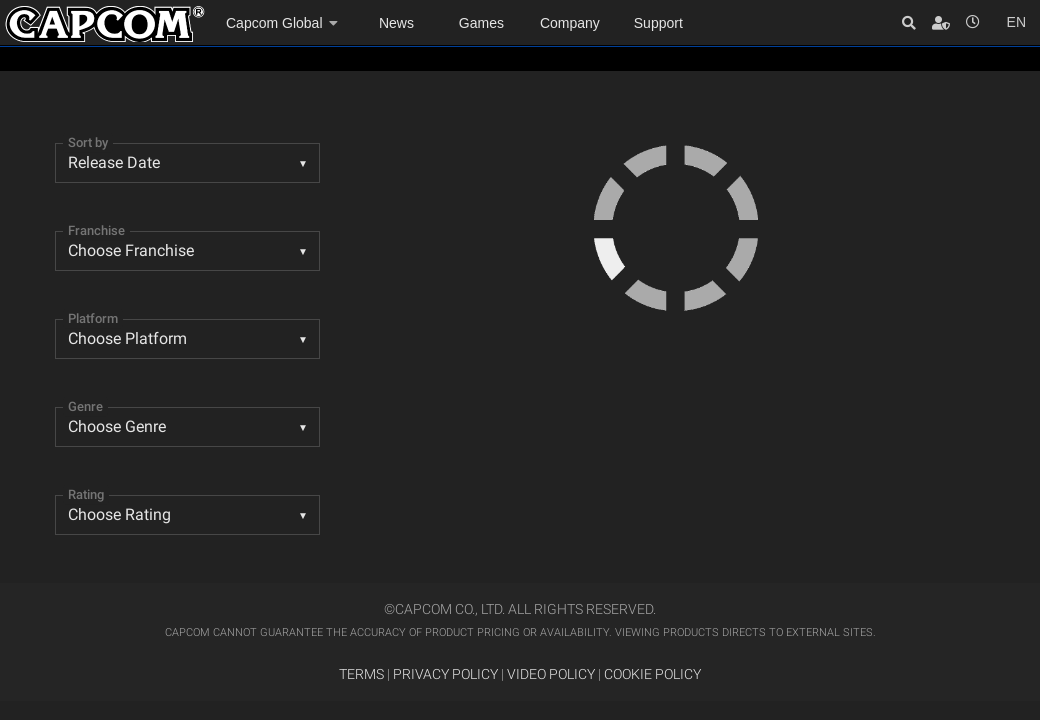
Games (481, 23)
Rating (86, 494)
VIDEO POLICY (551, 674)
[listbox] (187, 427)
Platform (93, 318)
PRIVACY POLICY (445, 674)
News (396, 23)
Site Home (105, 24)
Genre (85, 406)
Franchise (96, 230)
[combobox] (187, 163)
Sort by (88, 142)
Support (658, 23)
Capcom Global (274, 23)
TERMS (361, 674)
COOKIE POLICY (652, 674)
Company (570, 23)
